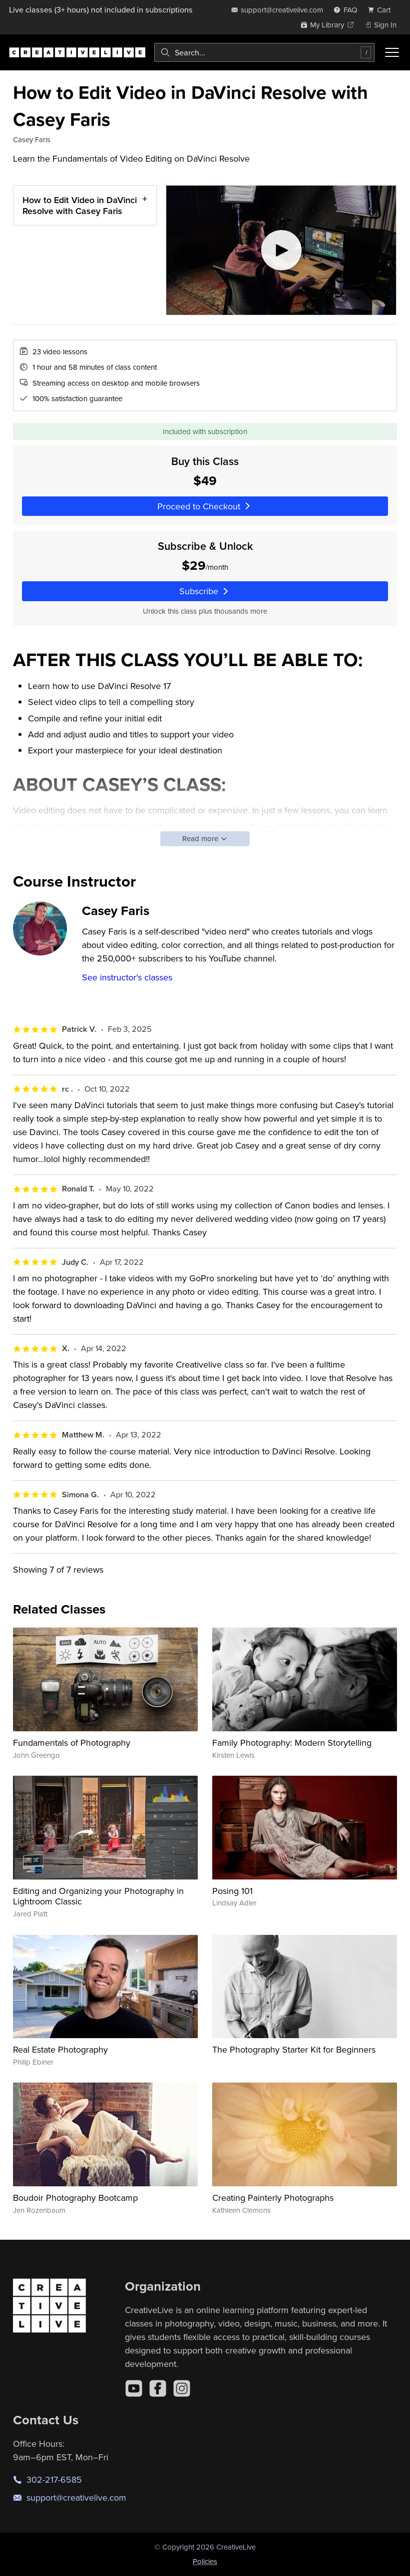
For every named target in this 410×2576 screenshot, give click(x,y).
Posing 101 (232, 1890)
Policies (205, 2561)
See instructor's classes (127, 977)
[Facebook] (158, 2388)
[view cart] (382, 9)
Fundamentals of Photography (71, 1742)
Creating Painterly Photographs (273, 2197)
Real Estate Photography (60, 2049)
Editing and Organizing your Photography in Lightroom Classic (98, 1896)
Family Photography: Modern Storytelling (292, 1742)
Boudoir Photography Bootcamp (75, 2197)
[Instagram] (182, 2388)
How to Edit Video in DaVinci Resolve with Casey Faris (79, 205)
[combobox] (264, 52)
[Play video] (281, 250)
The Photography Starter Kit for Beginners (294, 2049)
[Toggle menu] (392, 52)
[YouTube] (134, 2388)
